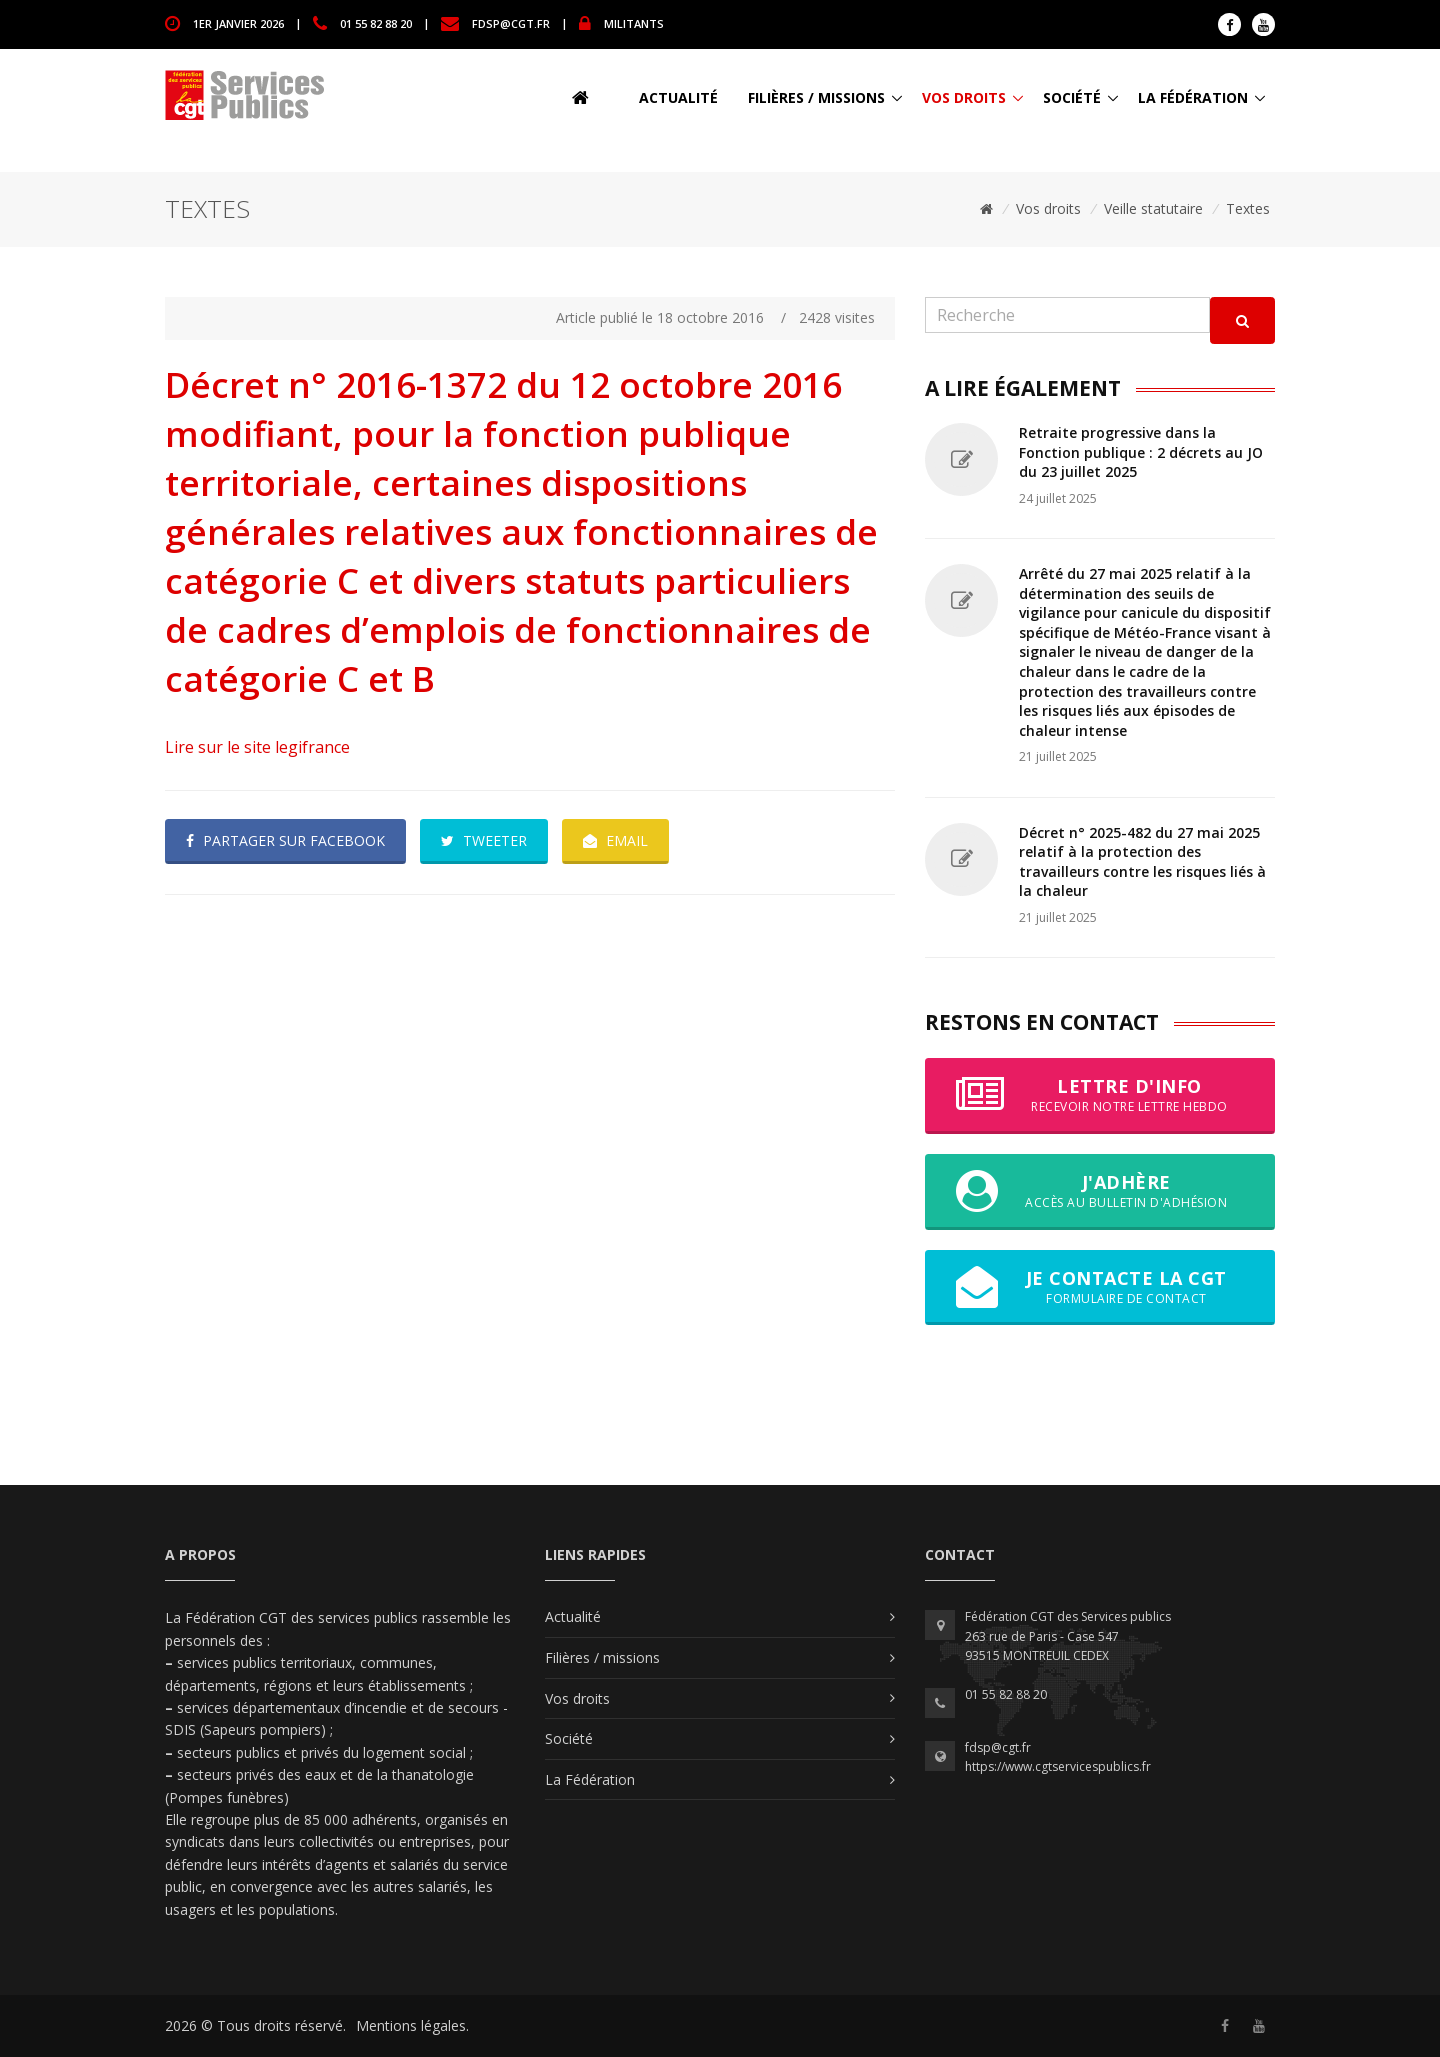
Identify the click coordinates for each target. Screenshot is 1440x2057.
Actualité (678, 97)
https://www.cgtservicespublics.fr (1058, 1766)
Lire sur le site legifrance (257, 747)
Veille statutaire (1153, 208)
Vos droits (964, 97)
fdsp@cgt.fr (511, 22)
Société (1072, 97)
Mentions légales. (412, 2025)
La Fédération (1193, 97)
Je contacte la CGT (1100, 1287)
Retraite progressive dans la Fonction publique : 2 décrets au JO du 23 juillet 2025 (1141, 452)
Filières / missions (816, 97)
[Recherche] (1067, 315)
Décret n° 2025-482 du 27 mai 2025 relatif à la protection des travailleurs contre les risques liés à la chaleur (1142, 862)
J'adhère (1100, 1191)
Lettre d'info (1100, 1095)
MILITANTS (634, 22)
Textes (1248, 208)
